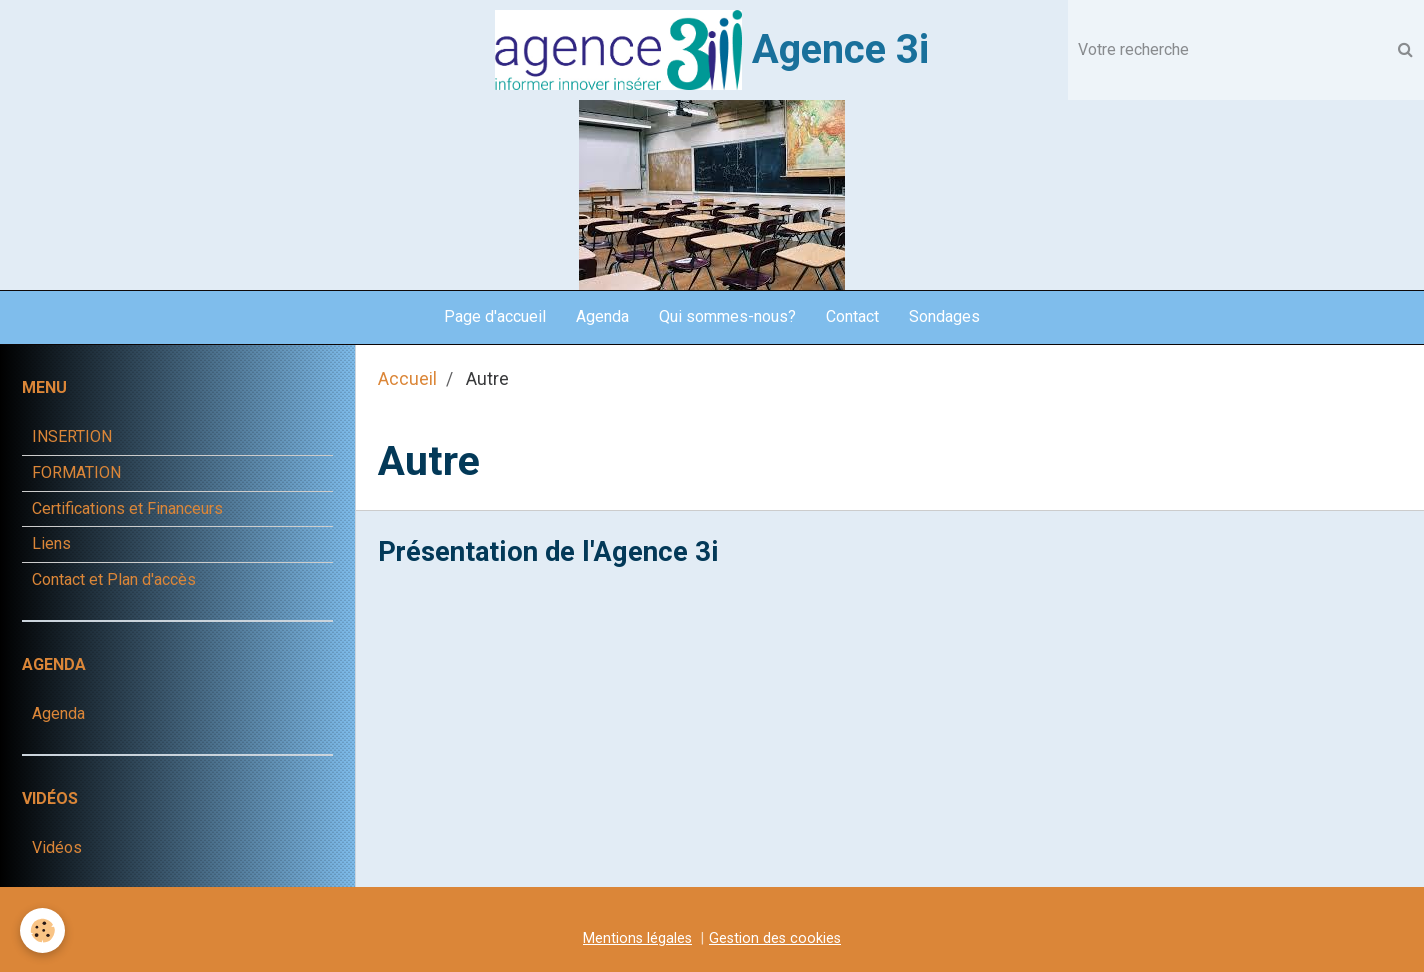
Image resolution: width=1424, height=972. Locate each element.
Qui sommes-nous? (727, 316)
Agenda (602, 316)
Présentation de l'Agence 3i (548, 551)
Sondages (944, 316)
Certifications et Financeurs (127, 508)
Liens (51, 543)
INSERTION (72, 436)
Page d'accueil (495, 316)
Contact (852, 316)
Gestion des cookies (775, 938)
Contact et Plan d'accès (114, 579)
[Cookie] (42, 930)
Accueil (407, 379)
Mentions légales (637, 938)
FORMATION (76, 472)
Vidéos (57, 847)
